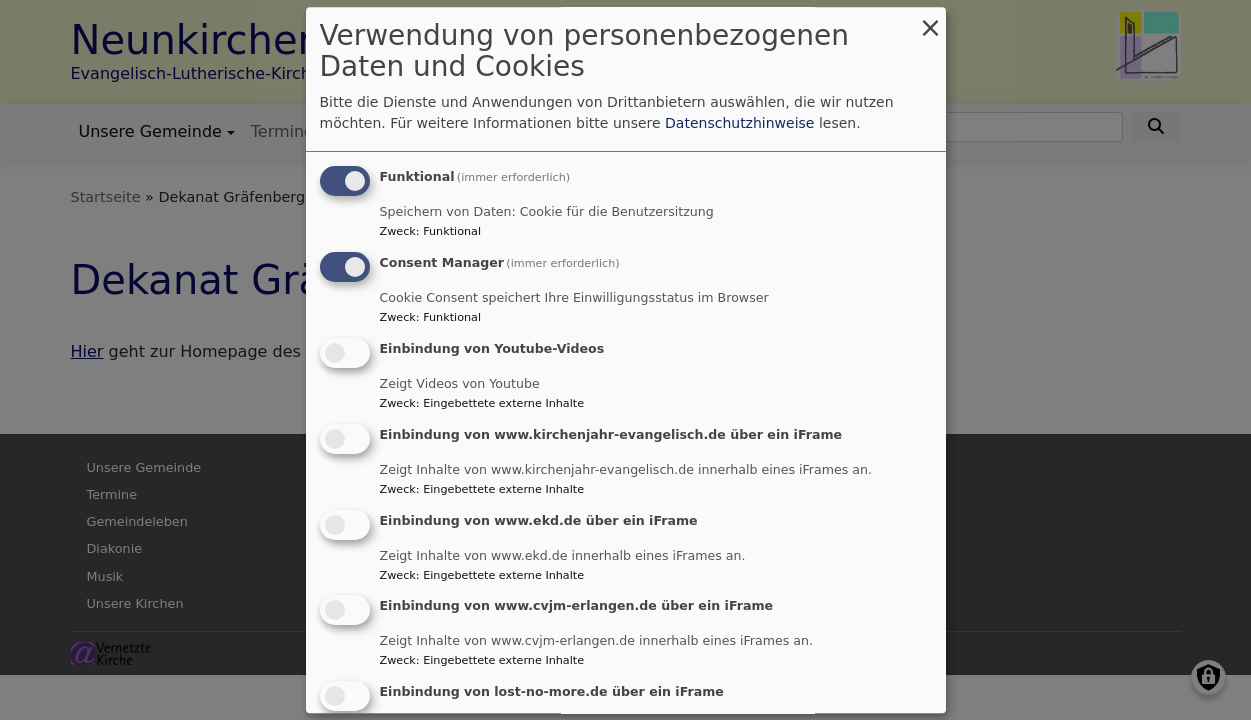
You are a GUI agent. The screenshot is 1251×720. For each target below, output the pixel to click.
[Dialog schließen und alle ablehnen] (931, 19)
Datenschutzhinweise (739, 124)
